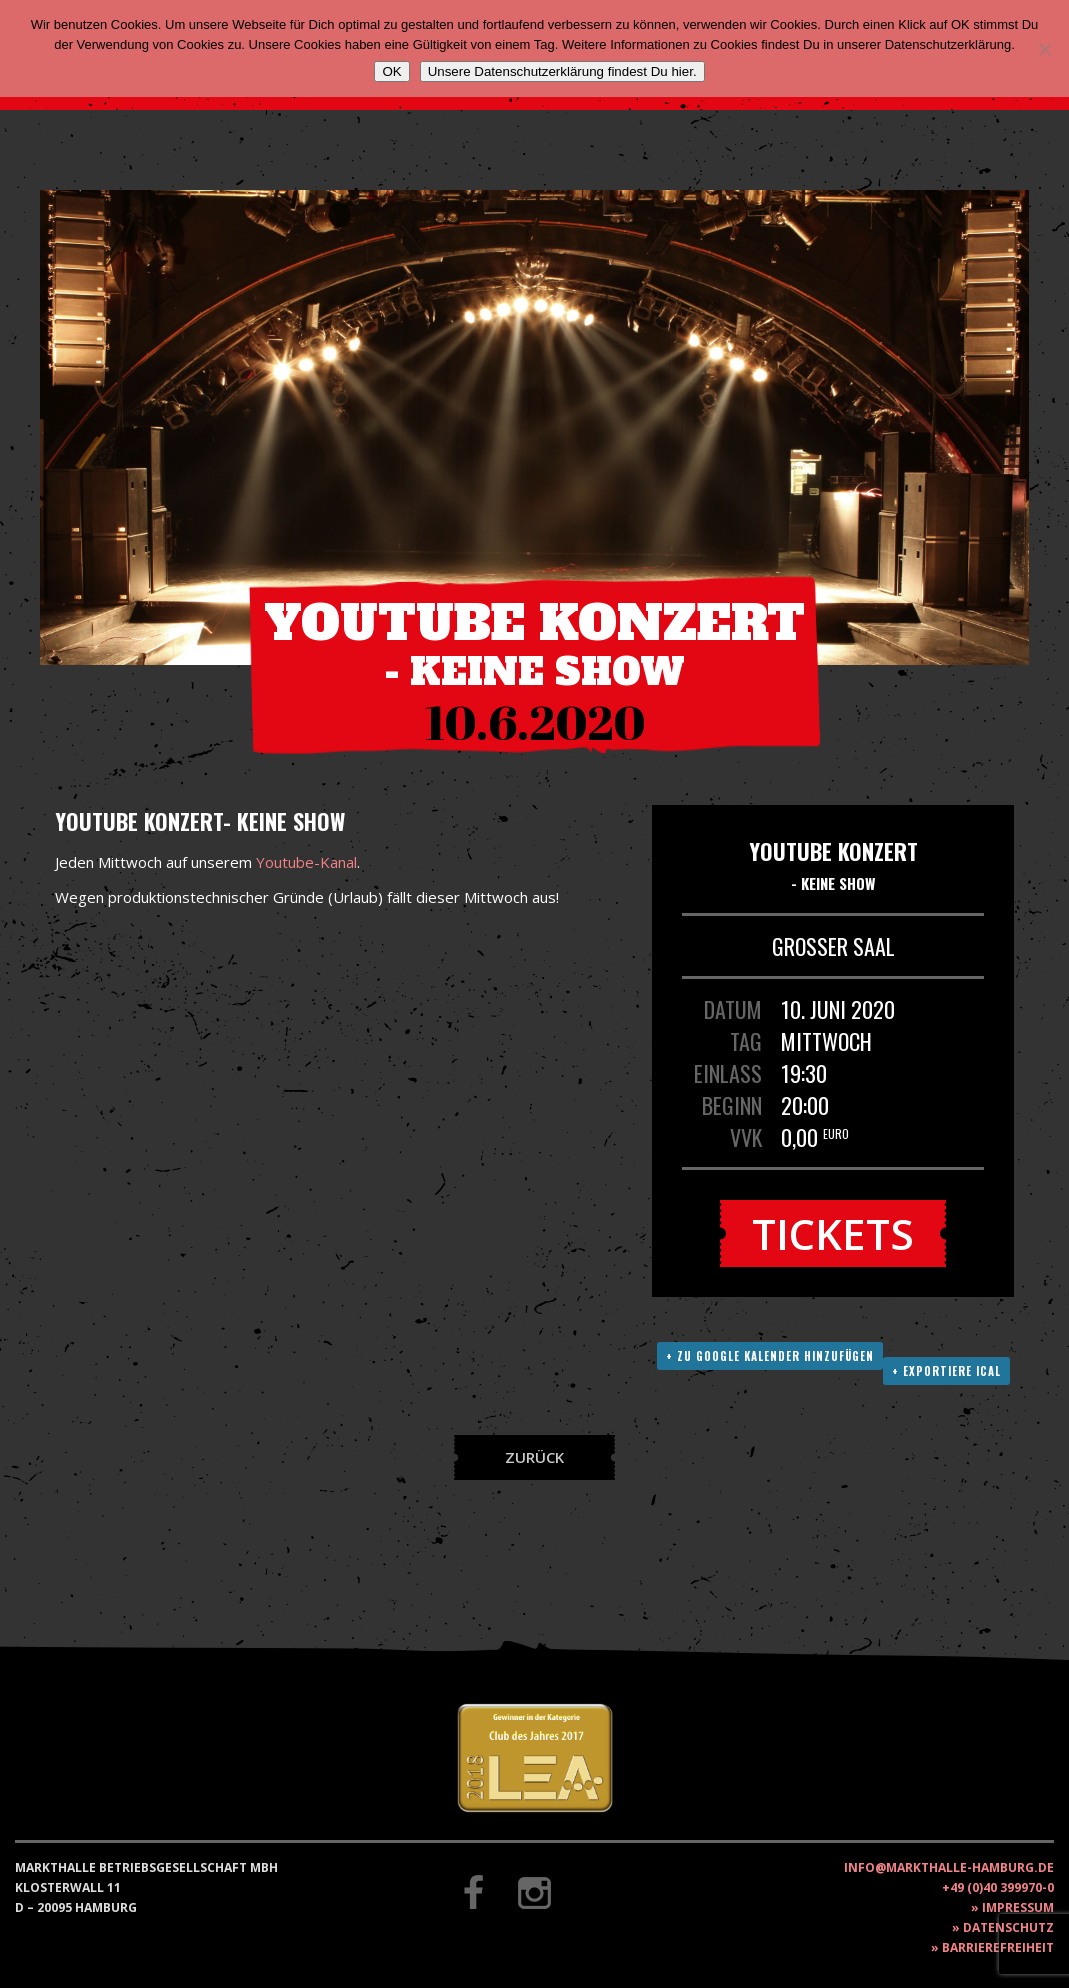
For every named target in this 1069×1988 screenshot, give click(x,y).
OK (391, 71)
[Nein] (1044, 49)
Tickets (833, 1233)
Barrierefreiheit (998, 1947)
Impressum (1018, 1907)
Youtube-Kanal (306, 862)
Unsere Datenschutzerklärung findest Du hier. (562, 71)
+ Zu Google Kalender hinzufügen (770, 1356)
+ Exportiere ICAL (946, 1371)
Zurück (534, 1457)
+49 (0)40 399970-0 (998, 1887)
